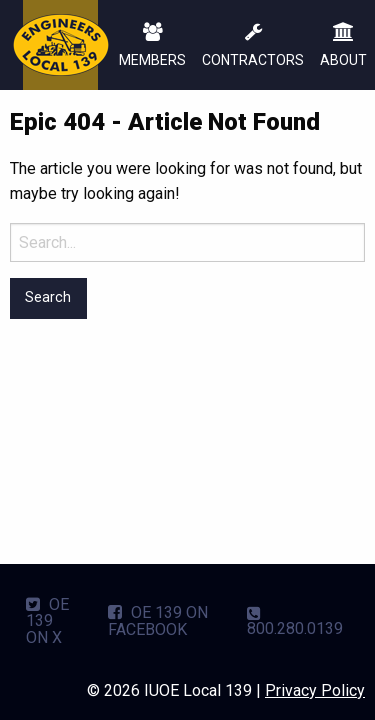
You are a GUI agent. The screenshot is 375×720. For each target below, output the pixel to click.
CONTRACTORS (253, 46)
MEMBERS (152, 46)
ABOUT (343, 46)
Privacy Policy (315, 690)
